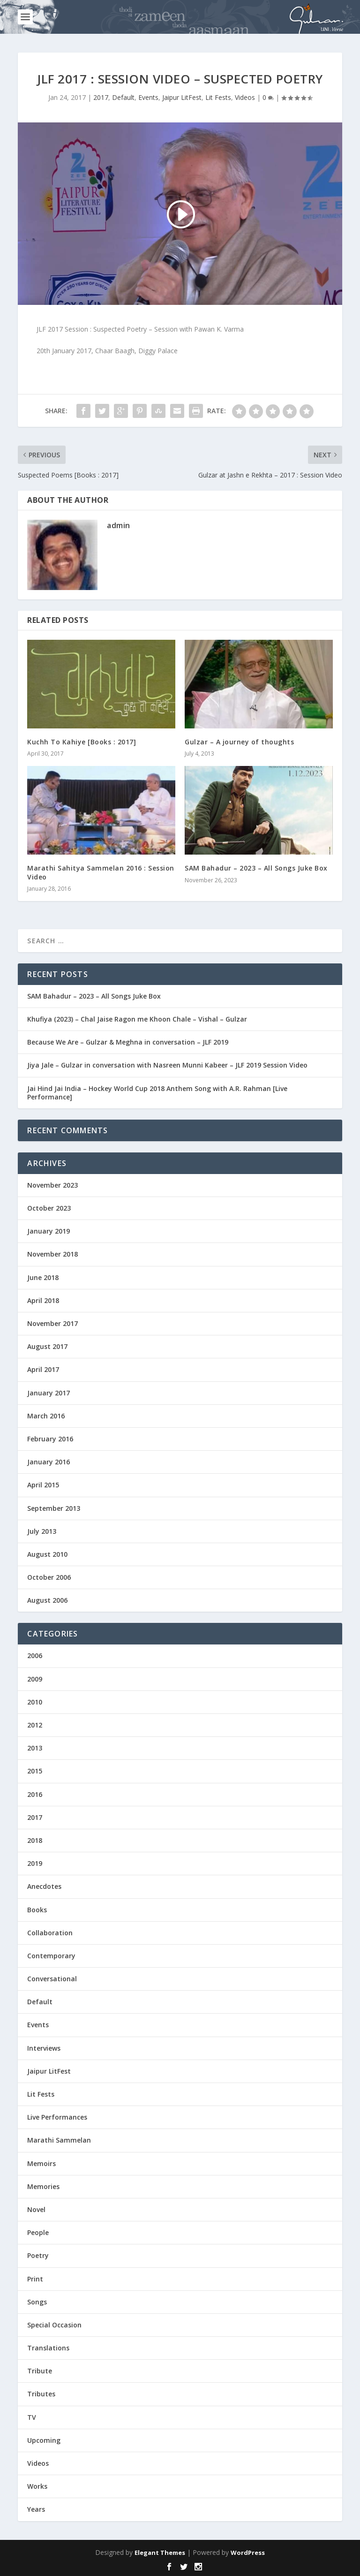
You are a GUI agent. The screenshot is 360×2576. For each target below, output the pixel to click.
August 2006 (47, 1600)
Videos (245, 97)
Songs (37, 2301)
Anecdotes (44, 1886)
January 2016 (48, 1461)
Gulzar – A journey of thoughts (239, 741)
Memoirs (41, 2163)
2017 (100, 97)
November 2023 (52, 1185)
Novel (36, 2209)
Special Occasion (54, 2324)
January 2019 (48, 1231)
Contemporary (51, 1955)
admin (118, 525)
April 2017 (43, 1369)
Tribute (39, 2370)
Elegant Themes (160, 2552)
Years (36, 2509)
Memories (43, 2186)
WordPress (248, 2552)
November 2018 (52, 1254)
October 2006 (49, 1577)
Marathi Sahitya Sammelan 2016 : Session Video (100, 872)
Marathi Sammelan (59, 2140)
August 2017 (47, 1346)
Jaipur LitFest (182, 97)
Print (35, 2278)
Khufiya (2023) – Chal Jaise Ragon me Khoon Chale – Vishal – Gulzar (137, 1019)
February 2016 (50, 1438)
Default (123, 97)
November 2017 (52, 1323)
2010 (34, 1701)
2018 (34, 1840)
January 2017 (48, 1392)
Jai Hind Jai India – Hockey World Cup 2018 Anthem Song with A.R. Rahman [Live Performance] (157, 1092)
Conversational (52, 1978)
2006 (34, 1655)
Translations (48, 2347)
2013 (34, 1747)
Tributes (41, 2393)
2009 (34, 1678)
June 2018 (43, 1277)
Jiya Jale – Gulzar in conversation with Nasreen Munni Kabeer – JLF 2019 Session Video (167, 1065)
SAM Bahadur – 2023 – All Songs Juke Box (256, 868)
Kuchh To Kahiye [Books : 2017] (81, 741)
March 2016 (46, 1415)
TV (31, 2417)
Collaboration (50, 1932)
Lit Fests (218, 97)
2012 (34, 1724)
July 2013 (41, 1531)
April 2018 (43, 1300)
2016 (34, 1794)
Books (37, 1909)
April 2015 (43, 1484)
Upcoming (43, 2440)
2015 (34, 1770)
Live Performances (57, 2117)
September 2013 (53, 1508)
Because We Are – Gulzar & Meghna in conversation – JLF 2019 (127, 1042)
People (38, 2232)
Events (148, 97)
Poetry (38, 2255)
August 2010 (47, 1554)
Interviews (43, 2048)
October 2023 (49, 1208)
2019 (34, 1863)
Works (37, 2486)
